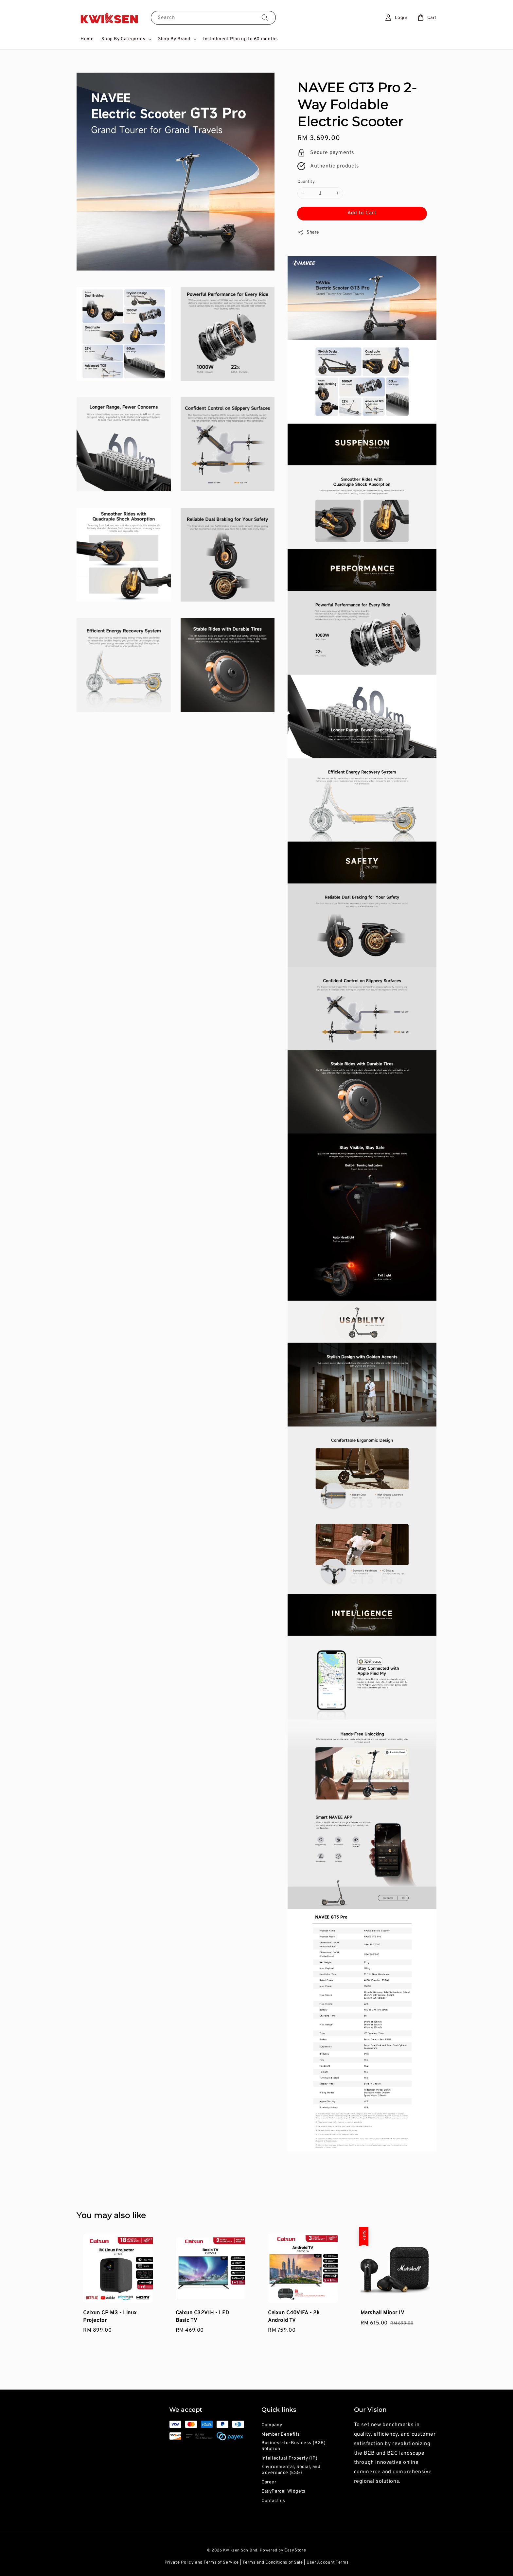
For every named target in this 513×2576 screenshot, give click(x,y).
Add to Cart (362, 213)
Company (271, 2425)
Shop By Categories (123, 39)
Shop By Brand (174, 39)
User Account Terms (328, 2562)
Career (268, 2482)
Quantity (306, 181)
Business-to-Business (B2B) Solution (293, 2446)
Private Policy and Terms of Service (202, 2562)
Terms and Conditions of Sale (272, 2562)
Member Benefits (280, 2434)
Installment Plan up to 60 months (240, 39)
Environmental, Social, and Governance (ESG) (291, 2470)
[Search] (265, 17)
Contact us (273, 2501)
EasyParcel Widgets (283, 2491)
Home (87, 39)
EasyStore (295, 2550)
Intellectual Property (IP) (289, 2458)
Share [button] (308, 232)
